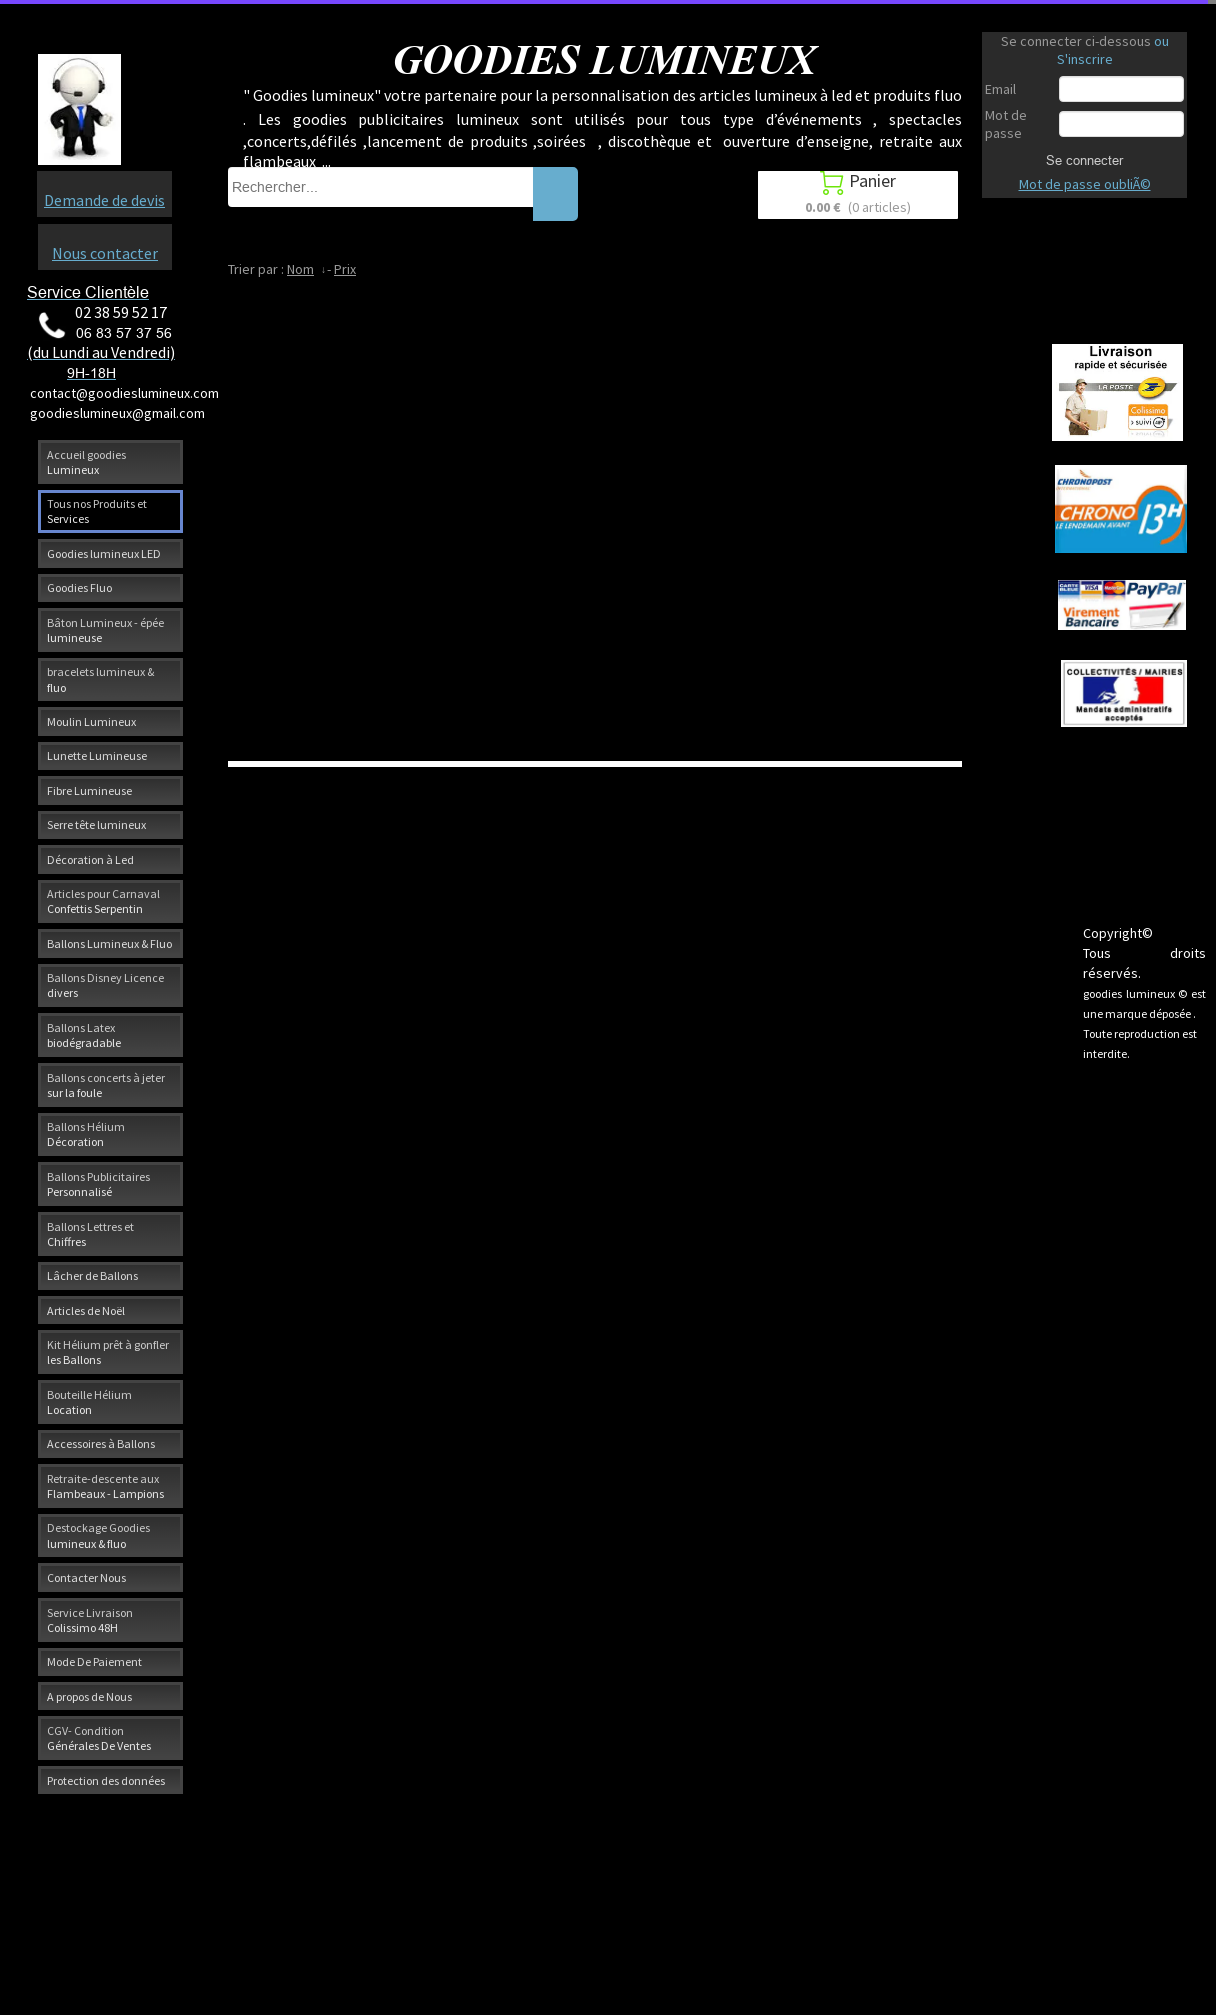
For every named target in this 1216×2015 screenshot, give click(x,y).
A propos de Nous (89, 1696)
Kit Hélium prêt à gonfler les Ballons (108, 1352)
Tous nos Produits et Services (97, 511)
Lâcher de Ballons (92, 1275)
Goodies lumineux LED (104, 553)
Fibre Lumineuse (89, 790)
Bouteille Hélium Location (89, 1402)
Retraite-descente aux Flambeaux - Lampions (105, 1486)
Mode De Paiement (94, 1661)
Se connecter (1084, 160)
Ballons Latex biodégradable (84, 1035)
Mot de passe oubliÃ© (1085, 184)
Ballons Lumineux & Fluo (109, 943)
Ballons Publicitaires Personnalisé (98, 1184)
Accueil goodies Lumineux (86, 462)
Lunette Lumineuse (97, 755)
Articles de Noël (86, 1310)
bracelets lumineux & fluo (100, 679)
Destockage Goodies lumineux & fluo (98, 1535)
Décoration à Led (90, 859)
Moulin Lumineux (91, 721)
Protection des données (106, 1780)
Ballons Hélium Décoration (86, 1134)
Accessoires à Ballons (101, 1443)
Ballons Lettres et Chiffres (90, 1234)
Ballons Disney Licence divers (105, 985)
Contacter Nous (86, 1577)
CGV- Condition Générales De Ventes (99, 1738)
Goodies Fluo (79, 587)
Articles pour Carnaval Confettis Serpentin (103, 901)
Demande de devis (104, 200)
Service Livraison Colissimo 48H (90, 1620)
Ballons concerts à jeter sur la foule (106, 1085)
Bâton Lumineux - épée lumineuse (105, 630)
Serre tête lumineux (96, 824)
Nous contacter (105, 253)
